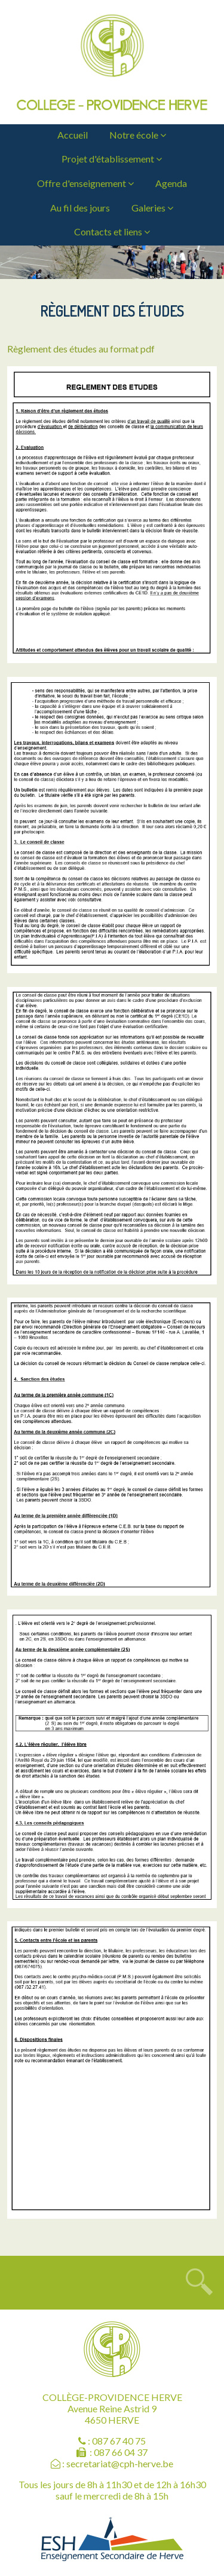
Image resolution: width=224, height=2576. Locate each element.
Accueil (72, 134)
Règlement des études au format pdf (81, 348)
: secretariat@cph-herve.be (112, 2463)
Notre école (137, 134)
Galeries (152, 207)
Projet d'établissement (112, 158)
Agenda (171, 183)
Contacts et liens (112, 231)
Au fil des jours (80, 207)
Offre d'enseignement (85, 183)
